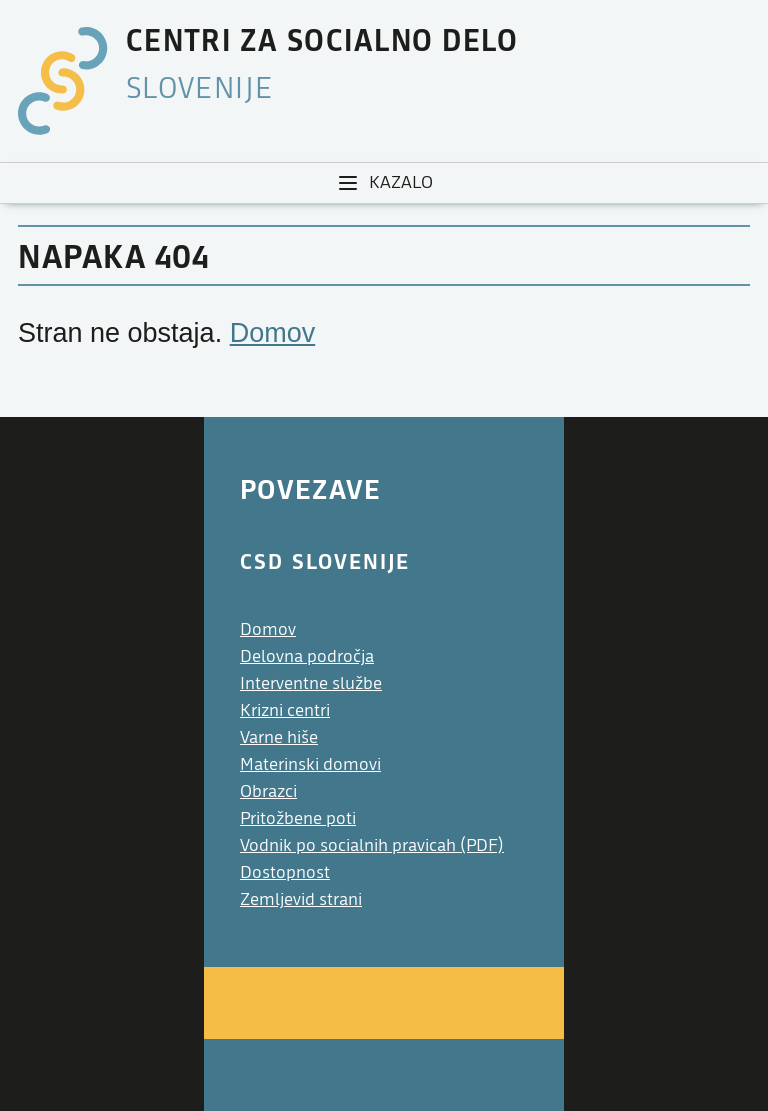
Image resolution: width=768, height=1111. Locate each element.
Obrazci (268, 791)
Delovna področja (307, 656)
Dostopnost (285, 872)
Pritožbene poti (298, 818)
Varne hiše (279, 737)
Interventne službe (311, 683)
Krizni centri (285, 710)
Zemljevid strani (301, 899)
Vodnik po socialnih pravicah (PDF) (372, 845)
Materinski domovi (310, 764)
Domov (273, 333)
